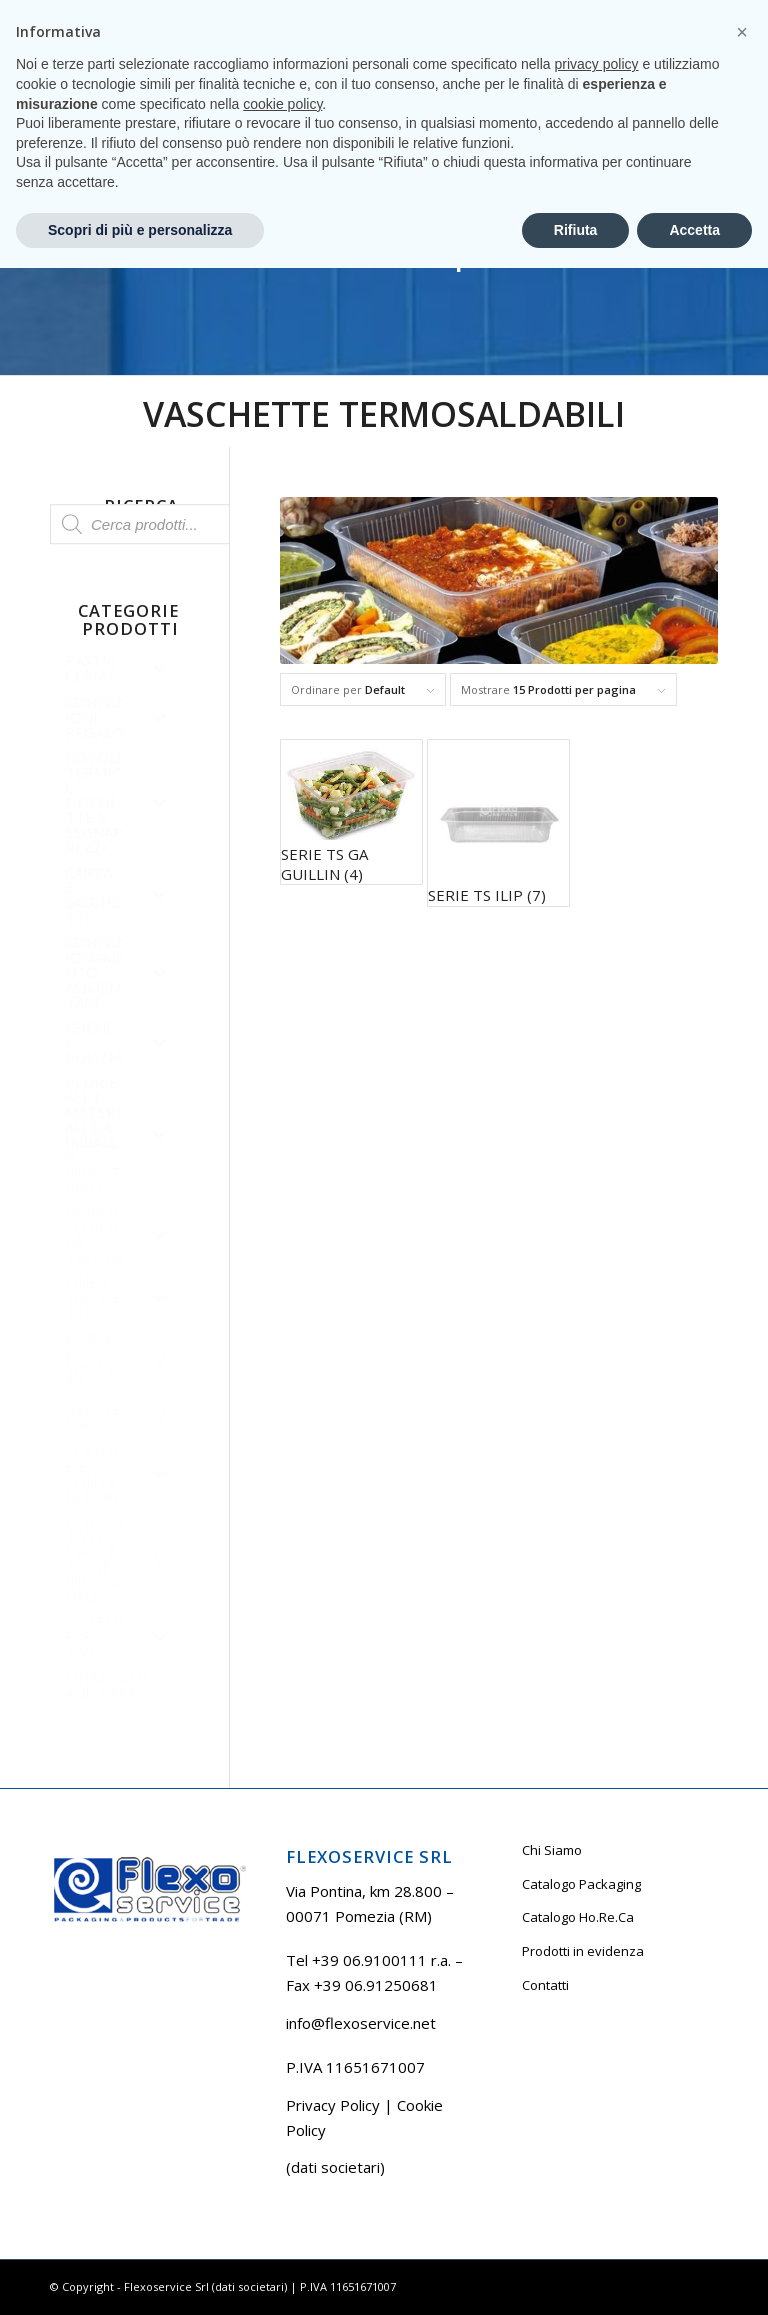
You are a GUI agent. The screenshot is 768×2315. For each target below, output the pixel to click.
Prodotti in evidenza (583, 1951)
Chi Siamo (552, 1850)
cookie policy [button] (282, 2150)
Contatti (545, 1985)
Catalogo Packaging (581, 1884)
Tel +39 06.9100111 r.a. (110, 14)
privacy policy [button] (597, 2111)
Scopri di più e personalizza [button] (140, 2276)
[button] (742, 2079)
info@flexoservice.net (361, 2023)
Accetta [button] (694, 2276)
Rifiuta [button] (576, 2276)
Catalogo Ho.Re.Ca (578, 1917)
